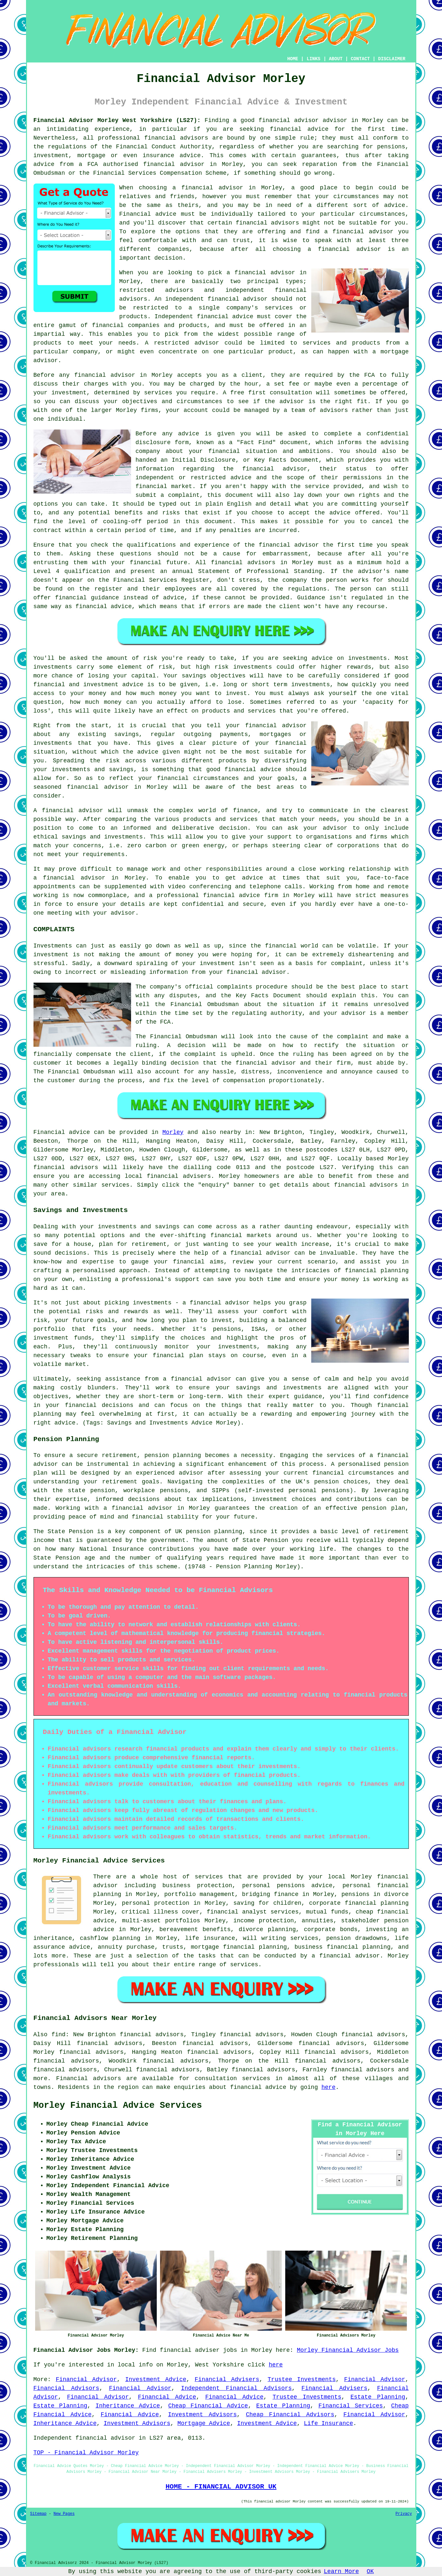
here (328, 2087)
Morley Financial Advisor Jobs (348, 2350)
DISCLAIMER (391, 58)
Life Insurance (328, 2423)
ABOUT (335, 58)
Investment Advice (155, 2379)
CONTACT (360, 58)
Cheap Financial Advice (208, 2406)
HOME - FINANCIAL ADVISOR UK (221, 2486)
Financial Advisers (226, 2379)
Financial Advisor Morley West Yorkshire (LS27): (117, 120)
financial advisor (174, 164)
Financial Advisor (86, 2379)
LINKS (313, 58)
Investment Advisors (202, 2414)
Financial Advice (167, 2397)
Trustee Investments (302, 2379)
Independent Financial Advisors (236, 2388)
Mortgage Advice (203, 2423)
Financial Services (350, 2406)
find (58, 2034)
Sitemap (38, 2514)
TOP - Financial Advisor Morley (86, 2452)
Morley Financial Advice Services (117, 2105)
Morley (172, 1132)
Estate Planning (377, 2397)
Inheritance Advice (128, 2406)
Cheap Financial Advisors (290, 2414)
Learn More (341, 2571)
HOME (292, 58)
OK (370, 2571)
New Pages (64, 2514)
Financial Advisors (66, 2388)
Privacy (403, 2514)
